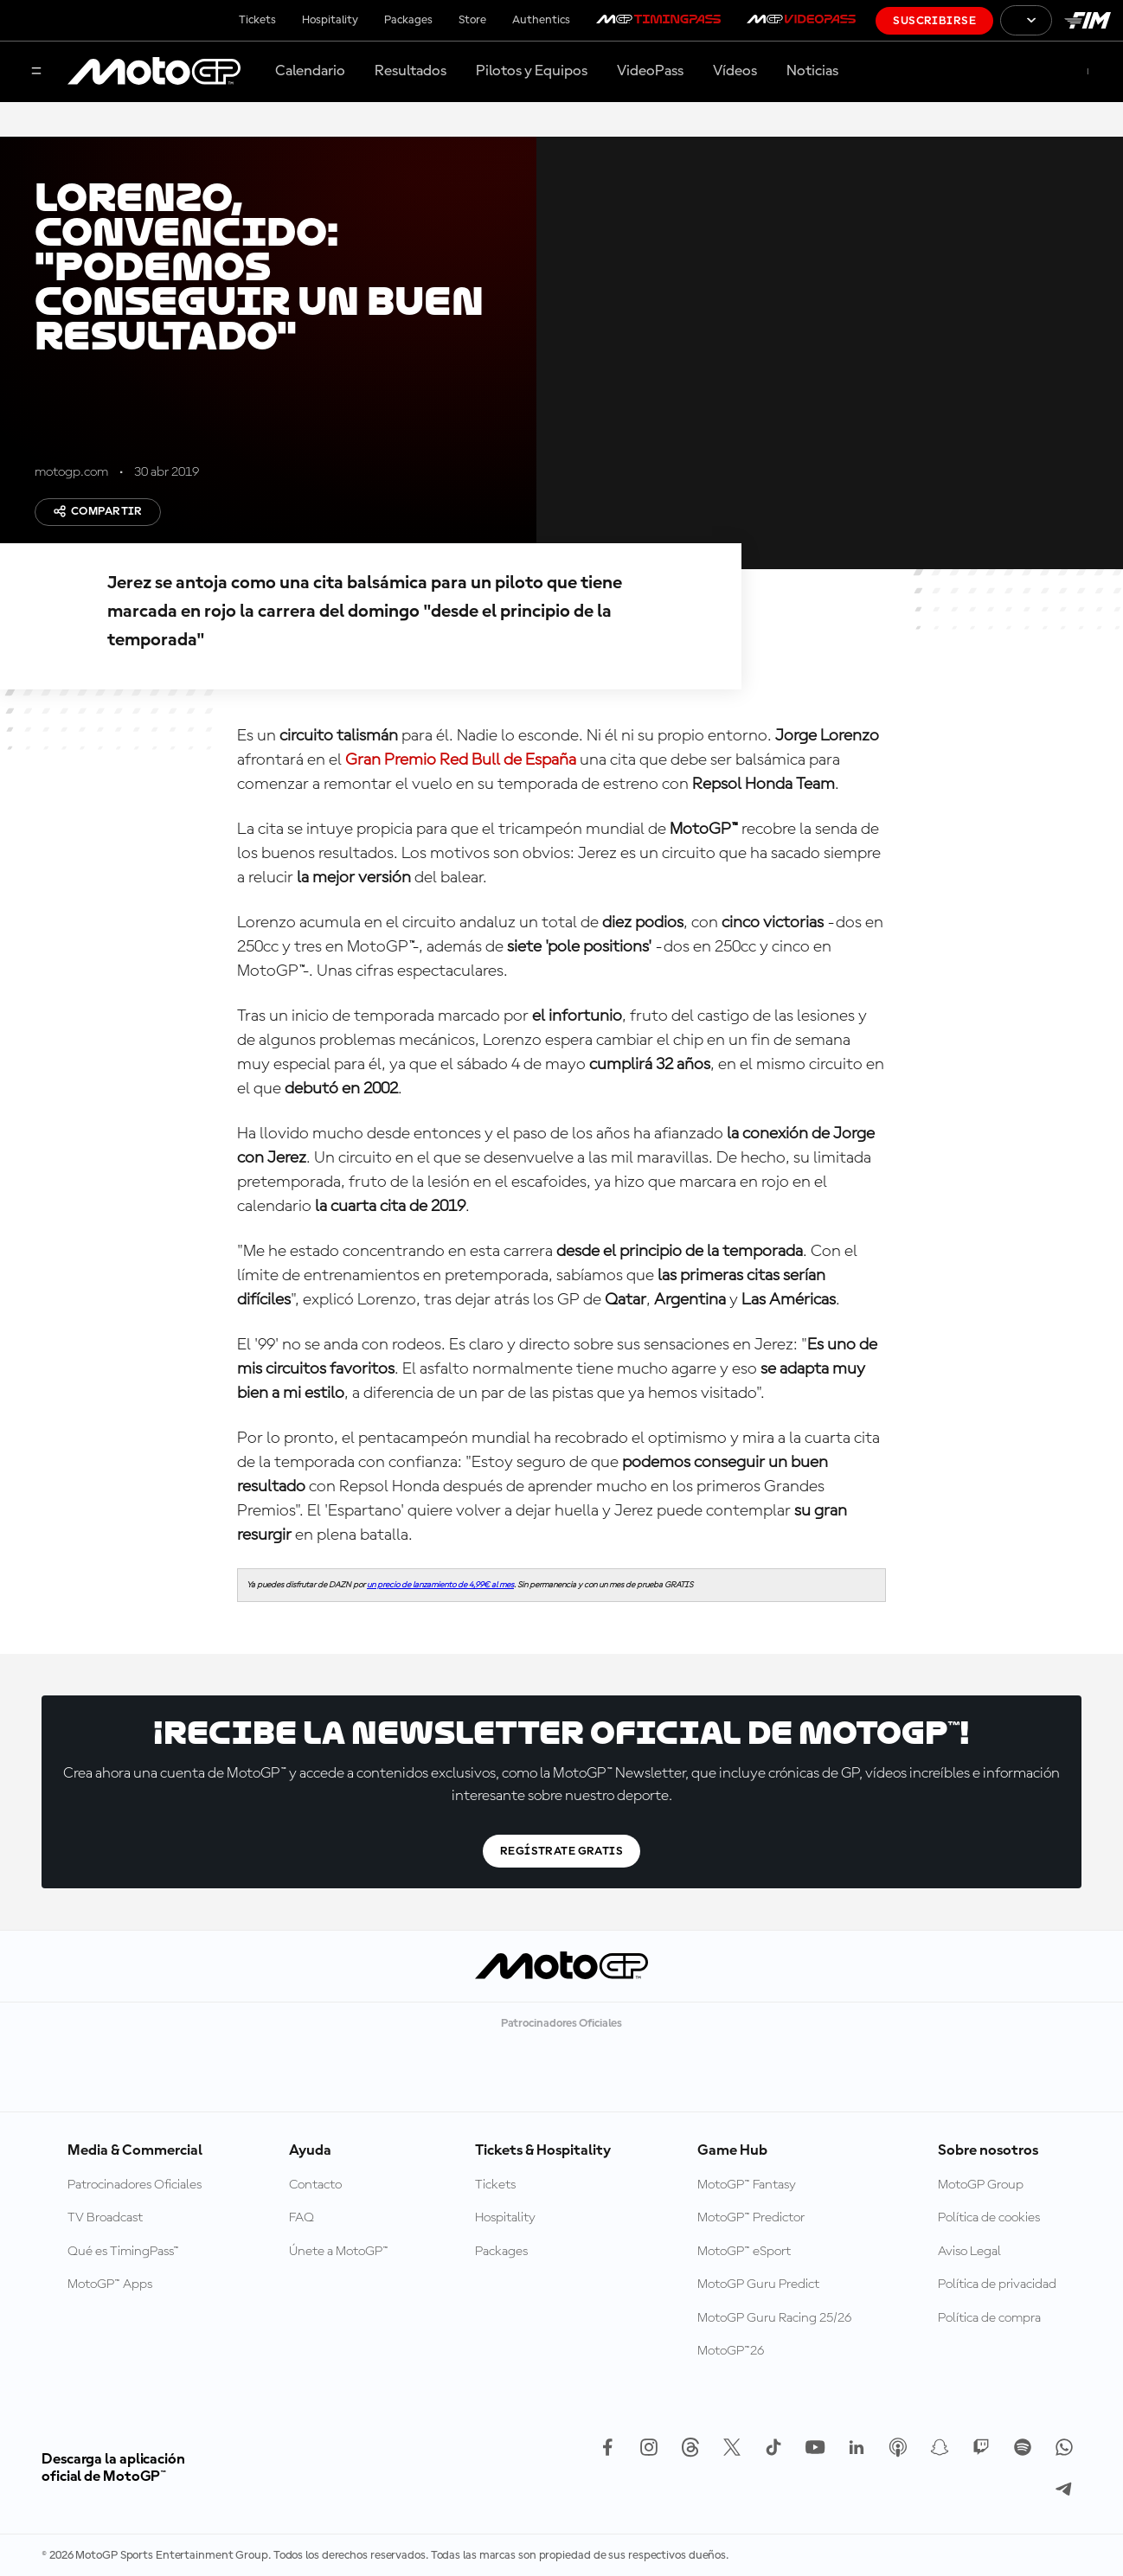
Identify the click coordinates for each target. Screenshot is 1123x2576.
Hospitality (330, 20)
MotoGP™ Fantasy (746, 2185)
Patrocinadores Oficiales (134, 2185)
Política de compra (989, 2318)
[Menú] (36, 72)
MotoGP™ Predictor (751, 2218)
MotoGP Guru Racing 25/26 (774, 2318)
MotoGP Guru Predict (758, 2284)
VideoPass (650, 71)
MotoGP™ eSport (744, 2252)
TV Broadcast (105, 2218)
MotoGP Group (981, 2185)
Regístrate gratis (561, 1851)
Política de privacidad (997, 2284)
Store (472, 20)
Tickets (257, 20)
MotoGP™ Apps (109, 2284)
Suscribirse (934, 21)
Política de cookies (989, 2218)
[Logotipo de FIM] (1087, 20)
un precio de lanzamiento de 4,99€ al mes (440, 1584)
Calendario (310, 71)
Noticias (812, 71)
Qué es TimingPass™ (123, 2252)
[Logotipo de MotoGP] (154, 72)
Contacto (315, 2185)
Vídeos (735, 71)
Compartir (98, 511)
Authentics (541, 20)
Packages (408, 20)
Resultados (410, 71)
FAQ (301, 2218)
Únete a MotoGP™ (338, 2252)
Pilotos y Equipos (531, 71)
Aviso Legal (969, 2252)
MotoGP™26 (730, 2351)
